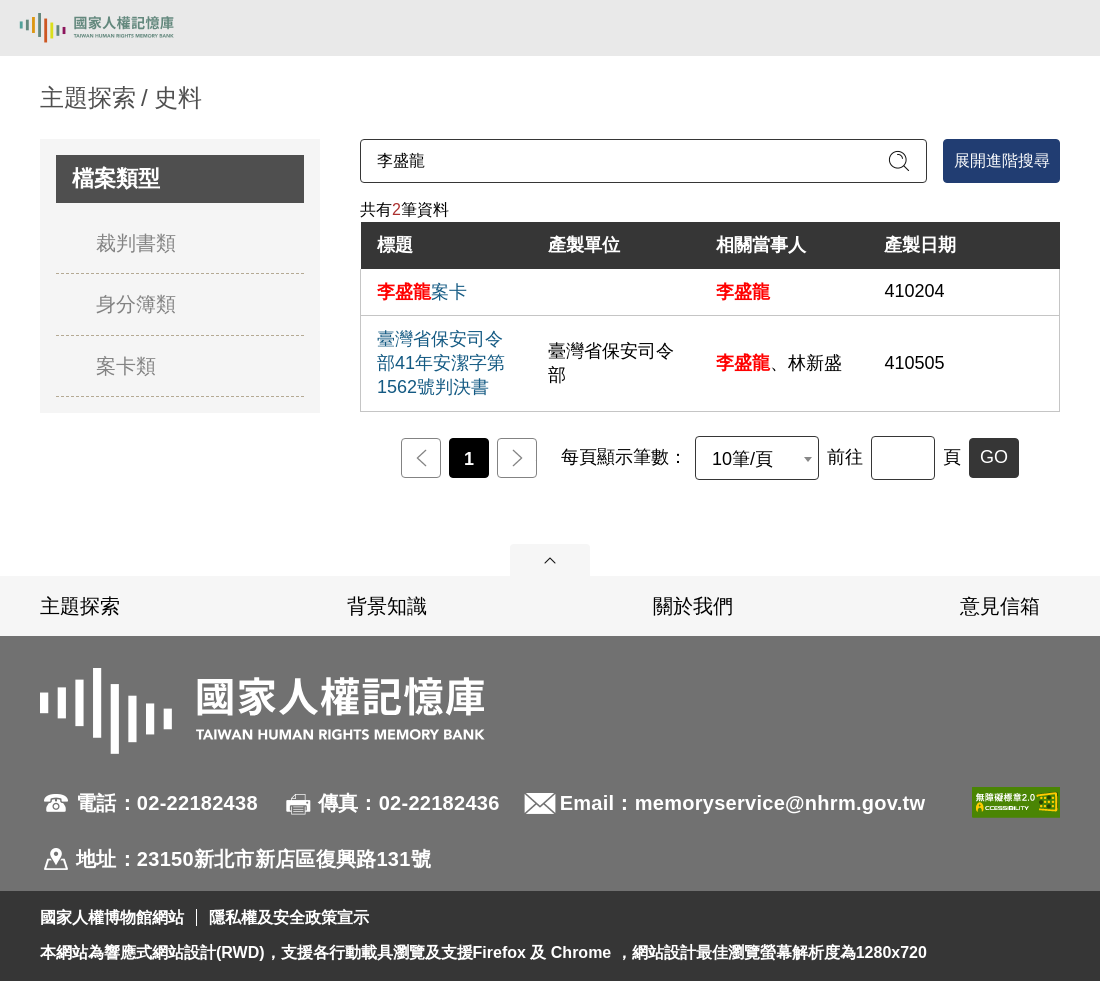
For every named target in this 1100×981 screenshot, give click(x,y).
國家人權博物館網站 (112, 917)
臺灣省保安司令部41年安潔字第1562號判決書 (441, 363)
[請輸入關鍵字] (643, 161)
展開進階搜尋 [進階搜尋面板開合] (1002, 160)
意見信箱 (1000, 606)
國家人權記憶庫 (117, 28)
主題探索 (80, 606)
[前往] (903, 458)
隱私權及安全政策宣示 (289, 917)
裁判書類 (136, 243)
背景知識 (387, 606)
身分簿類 (136, 304)
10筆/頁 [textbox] (742, 459)
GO (994, 457)
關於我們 (693, 606)
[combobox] (757, 458)
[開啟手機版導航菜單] (1062, 28)
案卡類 (126, 366)
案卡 (422, 292)
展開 (550, 560)
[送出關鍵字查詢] (899, 161)
